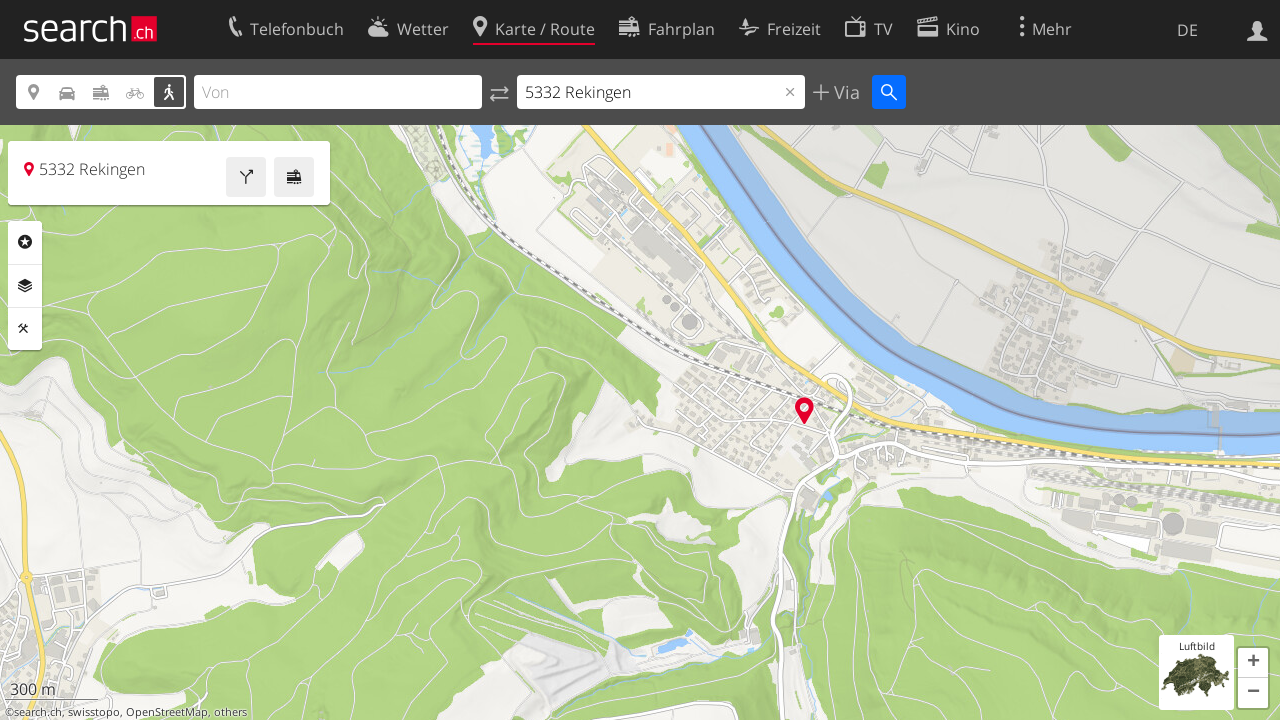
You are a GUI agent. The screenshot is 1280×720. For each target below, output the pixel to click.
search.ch (38, 712)
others (230, 712)
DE (1187, 30)
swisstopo (94, 712)
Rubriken (25, 242)
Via (844, 92)
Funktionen (25, 329)
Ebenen (25, 286)
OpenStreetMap (167, 712)
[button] (1253, 663)
